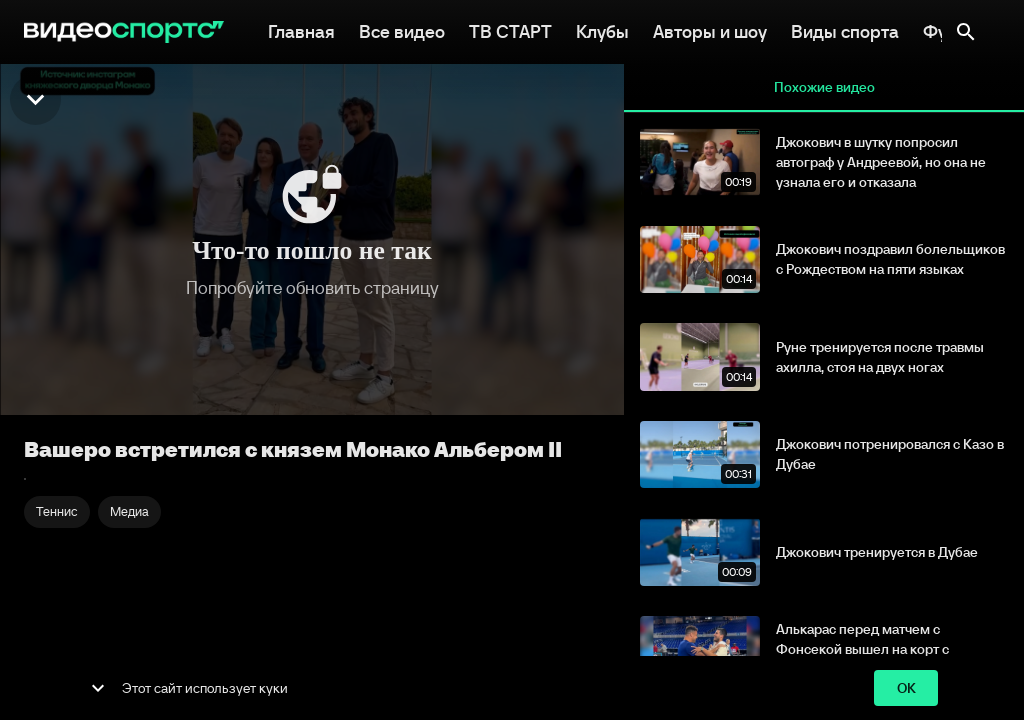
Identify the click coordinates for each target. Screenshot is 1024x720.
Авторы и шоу (710, 30)
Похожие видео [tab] (824, 88)
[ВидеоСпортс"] (124, 32)
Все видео (402, 30)
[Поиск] (966, 32)
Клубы (602, 30)
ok (906, 688)
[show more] (98, 688)
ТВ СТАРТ (510, 30)
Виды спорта (845, 30)
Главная (301, 30)
